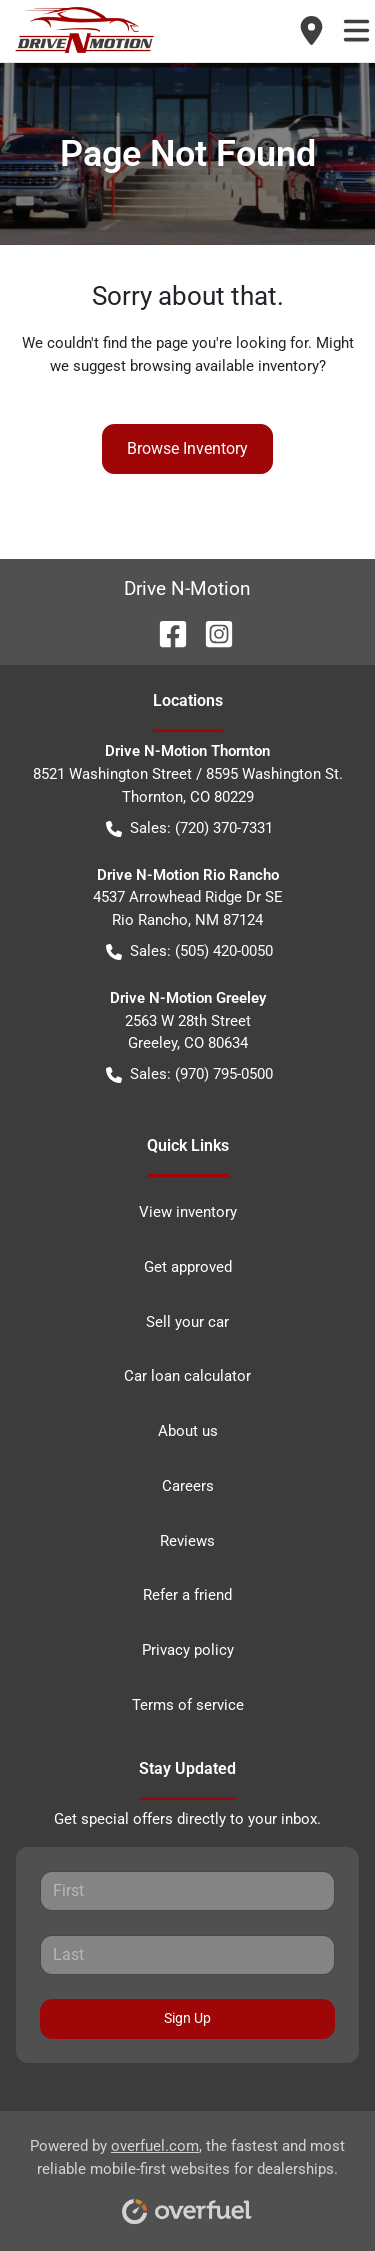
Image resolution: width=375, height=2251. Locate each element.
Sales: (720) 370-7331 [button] (189, 828)
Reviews (187, 1541)
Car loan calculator (187, 1376)
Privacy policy (188, 1650)
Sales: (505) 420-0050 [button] (189, 951)
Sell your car (187, 1322)
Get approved (188, 1267)
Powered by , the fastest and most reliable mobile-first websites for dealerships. (187, 2174)
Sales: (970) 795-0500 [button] (189, 1074)
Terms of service (188, 1705)
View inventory (188, 1212)
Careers (188, 1486)
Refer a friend (187, 1595)
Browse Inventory (187, 448)
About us (188, 1431)
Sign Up (187, 2018)
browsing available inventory (224, 366)
